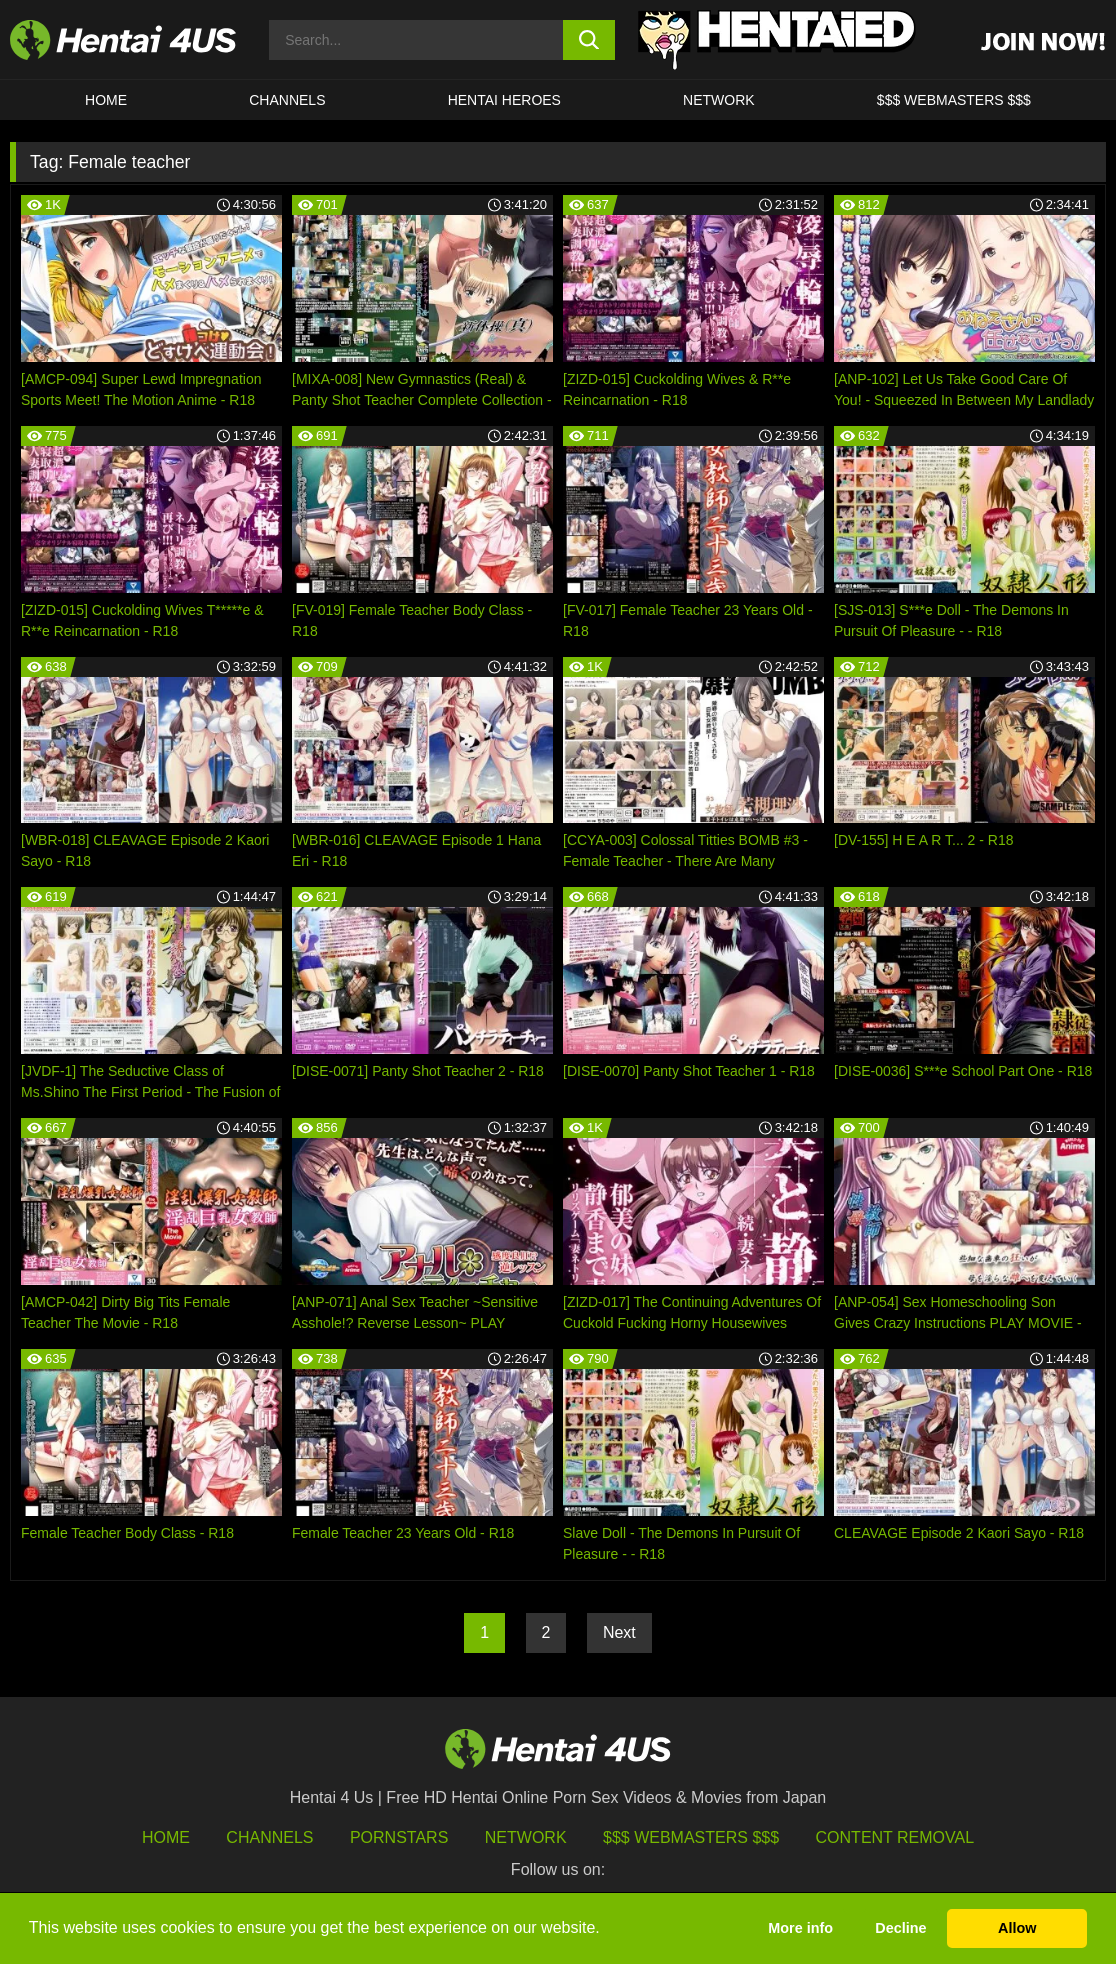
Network (719, 100)
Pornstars (399, 1837)
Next (619, 1632)
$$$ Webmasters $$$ (691, 1837)
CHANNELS (287, 100)
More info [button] (800, 1928)
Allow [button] (1017, 1928)
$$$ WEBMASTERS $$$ (954, 100)
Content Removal (895, 1837)
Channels (269, 1837)
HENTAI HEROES (504, 100)
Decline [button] (900, 1928)
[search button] (589, 40)
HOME (106, 100)
